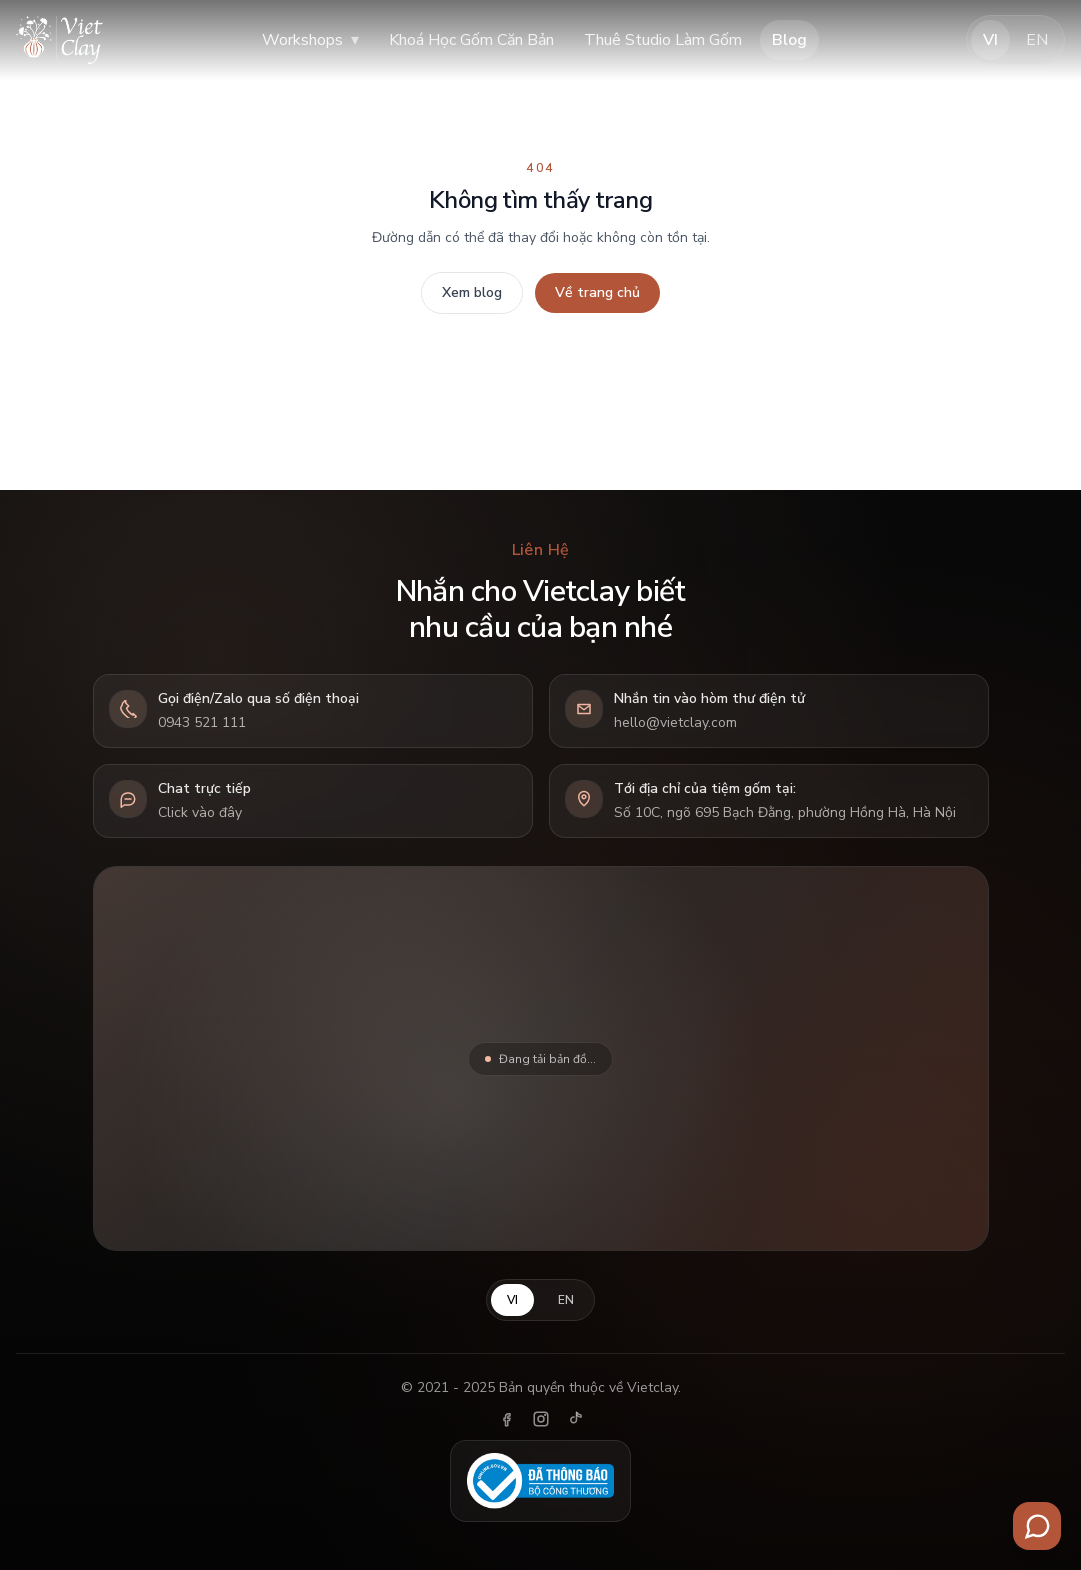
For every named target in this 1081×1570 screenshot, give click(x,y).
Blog (789, 40)
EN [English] (1037, 40)
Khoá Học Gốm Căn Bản (471, 40)
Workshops (310, 40)
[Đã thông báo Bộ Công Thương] (541, 1481)
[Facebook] (507, 1419)
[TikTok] (575, 1419)
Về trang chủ (597, 292)
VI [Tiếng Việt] (990, 40)
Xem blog (472, 292)
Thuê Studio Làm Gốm (663, 40)
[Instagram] (541, 1419)
